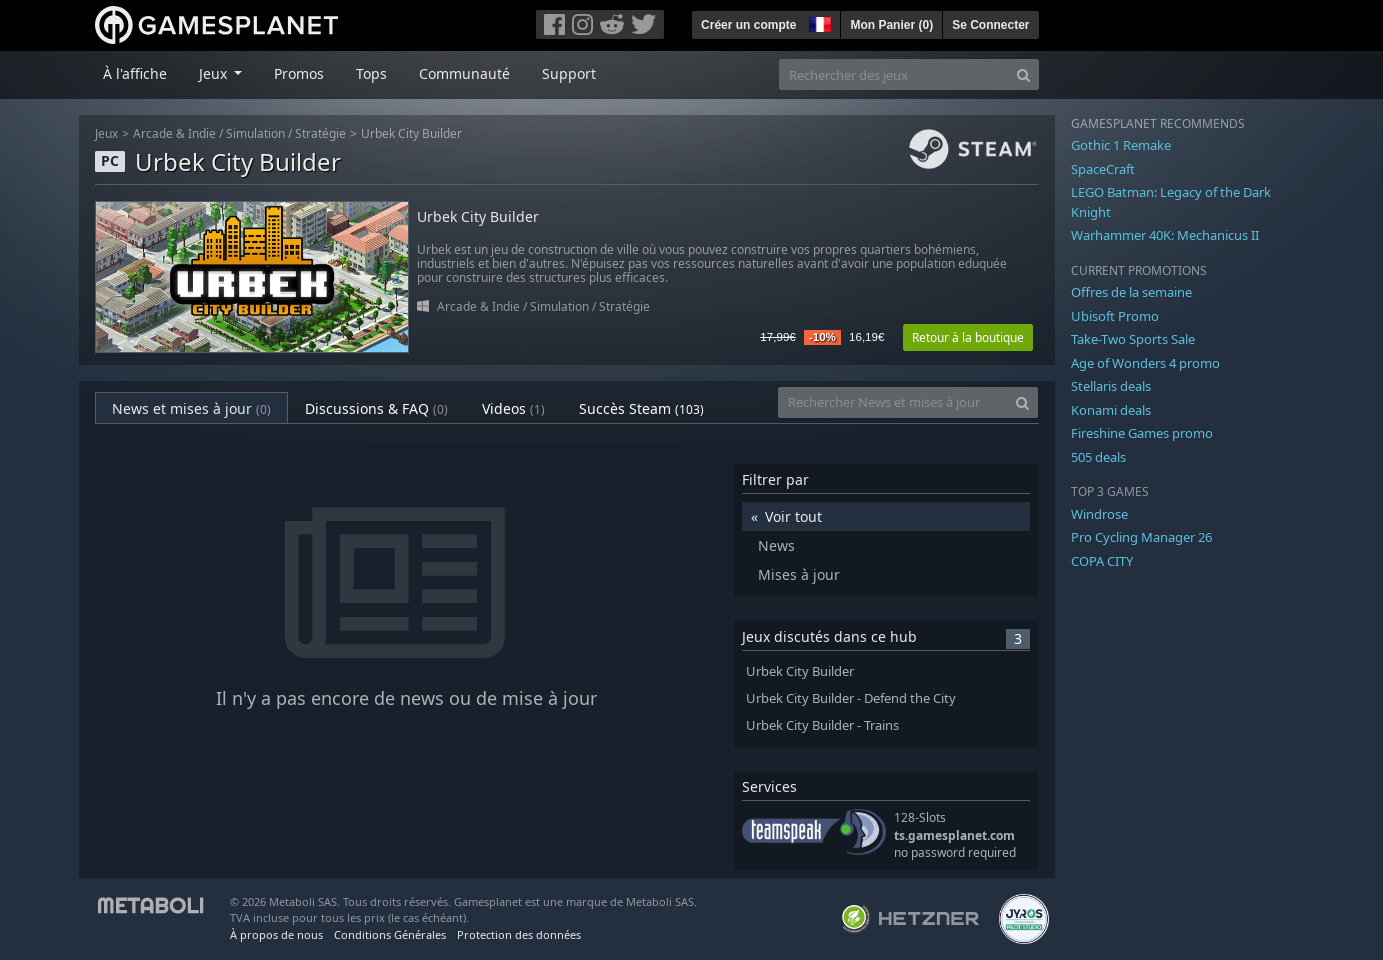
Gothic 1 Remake (1121, 145)
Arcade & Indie (174, 133)
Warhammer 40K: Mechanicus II (1165, 235)
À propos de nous (276, 934)
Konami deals (1111, 410)
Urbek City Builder (411, 133)
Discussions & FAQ (376, 408)
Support (569, 73)
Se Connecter (990, 25)
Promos (299, 73)
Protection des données (519, 934)
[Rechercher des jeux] (894, 74)
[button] (818, 22)
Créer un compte (748, 25)
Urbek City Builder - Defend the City (851, 698)
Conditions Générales (390, 934)
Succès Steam (641, 408)
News (776, 545)
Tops (371, 73)
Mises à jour (799, 574)
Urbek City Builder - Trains (822, 725)
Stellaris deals (1111, 386)
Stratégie (320, 133)
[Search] (1023, 74)
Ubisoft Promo (1115, 316)
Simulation (255, 133)
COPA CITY (1102, 561)
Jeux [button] (215, 73)
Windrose (1099, 514)
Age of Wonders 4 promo (1145, 363)
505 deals (1098, 457)
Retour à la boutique (968, 337)
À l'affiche (135, 73)
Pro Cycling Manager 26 (1141, 537)
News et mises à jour (191, 408)
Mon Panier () (891, 25)
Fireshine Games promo (1142, 433)
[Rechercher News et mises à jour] (893, 402)
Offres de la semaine (1131, 292)
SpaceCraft (1103, 169)
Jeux (106, 133)
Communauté (464, 73)
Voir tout (793, 516)
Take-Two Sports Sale (1133, 339)
